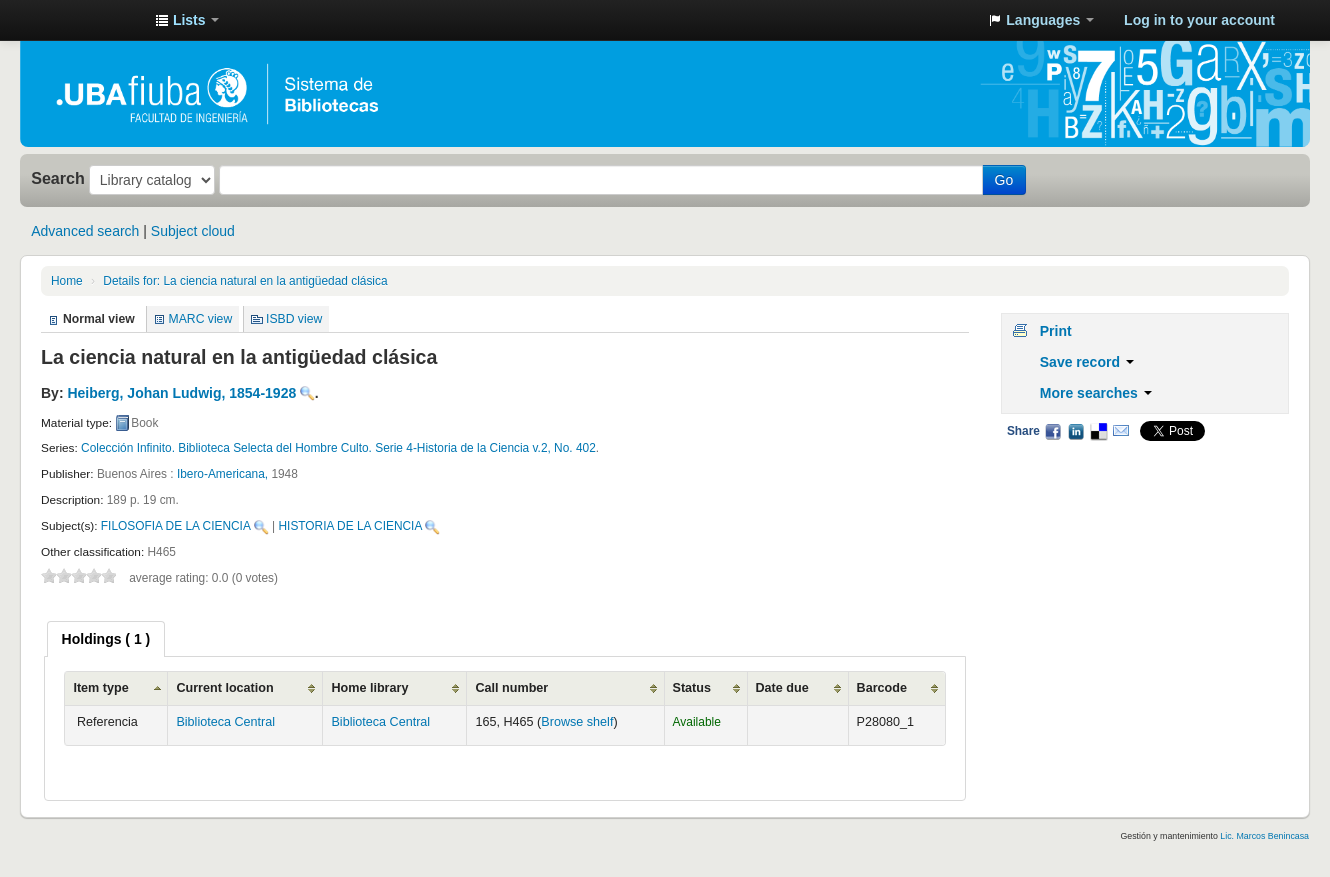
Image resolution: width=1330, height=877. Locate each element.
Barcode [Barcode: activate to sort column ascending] (882, 688)
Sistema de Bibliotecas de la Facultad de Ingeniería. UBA (90, 20)
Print (1056, 331)
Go (1004, 180)
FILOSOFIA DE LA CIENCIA (176, 526)
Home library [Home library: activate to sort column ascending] (369, 688)
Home (67, 281)
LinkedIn (1076, 431)
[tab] (106, 639)
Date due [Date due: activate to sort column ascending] (782, 688)
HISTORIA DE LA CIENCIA (351, 526)
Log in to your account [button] (1199, 20)
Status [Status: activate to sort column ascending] (692, 688)
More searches (1096, 393)
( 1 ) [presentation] (106, 639)
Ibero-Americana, (224, 474)
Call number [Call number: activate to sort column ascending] (511, 688)
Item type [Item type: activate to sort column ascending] (100, 688)
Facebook (1053, 431)
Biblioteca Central (225, 722)
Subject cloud (193, 231)
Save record (1087, 362)
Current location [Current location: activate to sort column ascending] (224, 688)
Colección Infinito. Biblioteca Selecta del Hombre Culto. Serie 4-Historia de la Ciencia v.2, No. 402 (338, 448)
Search (58, 178)
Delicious (1098, 431)
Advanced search (85, 231)
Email (1121, 431)
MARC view (201, 319)
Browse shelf (577, 722)
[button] (187, 20)
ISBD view (294, 319)
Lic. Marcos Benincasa (1264, 836)
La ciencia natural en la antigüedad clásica (245, 281)
